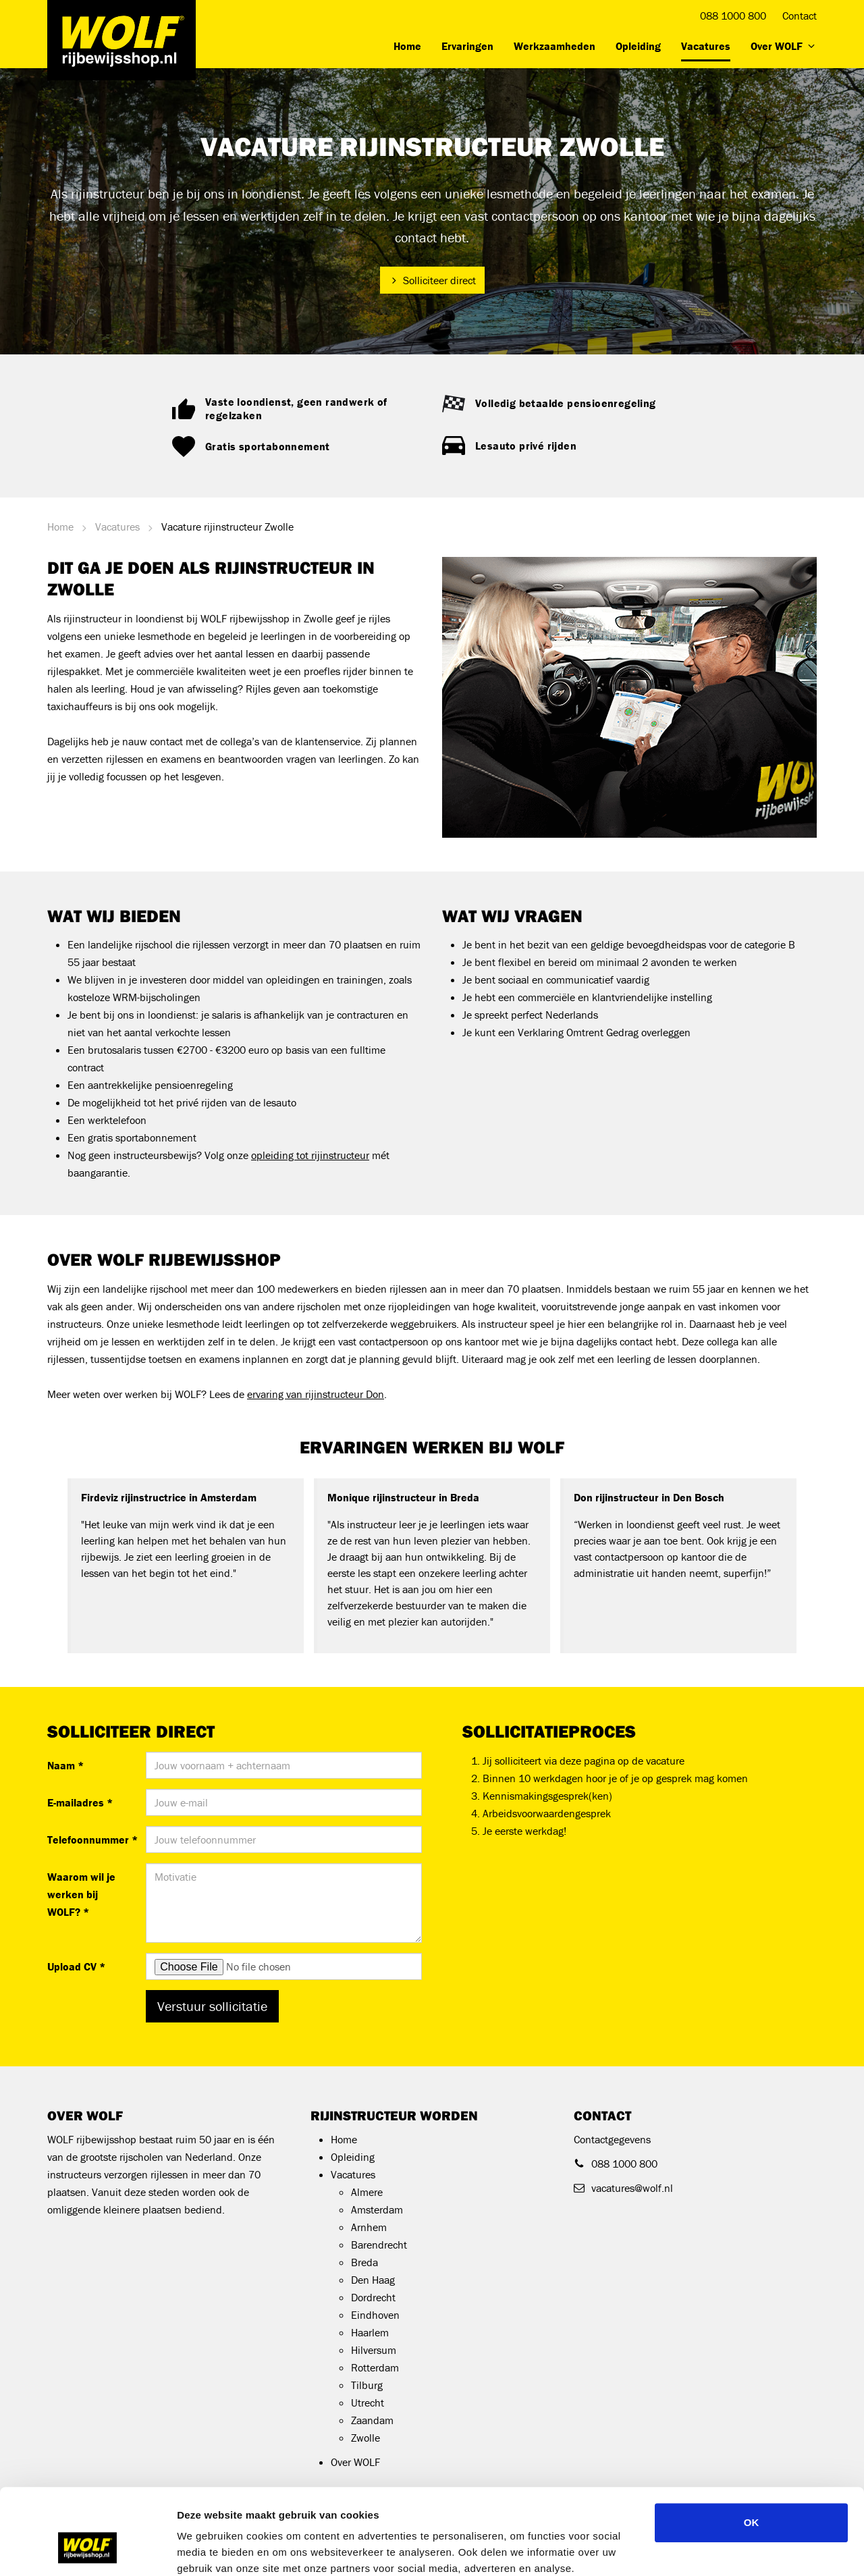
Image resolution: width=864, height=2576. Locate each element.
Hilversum (373, 2350)
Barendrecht (379, 2244)
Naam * (65, 1765)
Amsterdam (377, 2209)
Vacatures (705, 46)
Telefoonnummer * (91, 1839)
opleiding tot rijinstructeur (310, 1155)
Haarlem (370, 2332)
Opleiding (638, 46)
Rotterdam (375, 2367)
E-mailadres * (80, 1802)
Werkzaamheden (554, 46)
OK (751, 2448)
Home (407, 46)
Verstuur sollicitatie (212, 2005)
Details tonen (729, 2549)
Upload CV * (76, 1966)
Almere (367, 2192)
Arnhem (369, 2227)
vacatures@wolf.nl (623, 2188)
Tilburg (367, 2385)
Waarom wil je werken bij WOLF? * (81, 1894)
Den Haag (373, 2279)
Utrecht (367, 2402)
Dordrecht (373, 2297)
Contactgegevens (612, 2139)
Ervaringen (467, 46)
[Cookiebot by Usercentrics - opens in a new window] (87, 2550)
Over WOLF (784, 46)
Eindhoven (375, 2315)
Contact (799, 15)
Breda (364, 2262)
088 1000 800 (733, 15)
